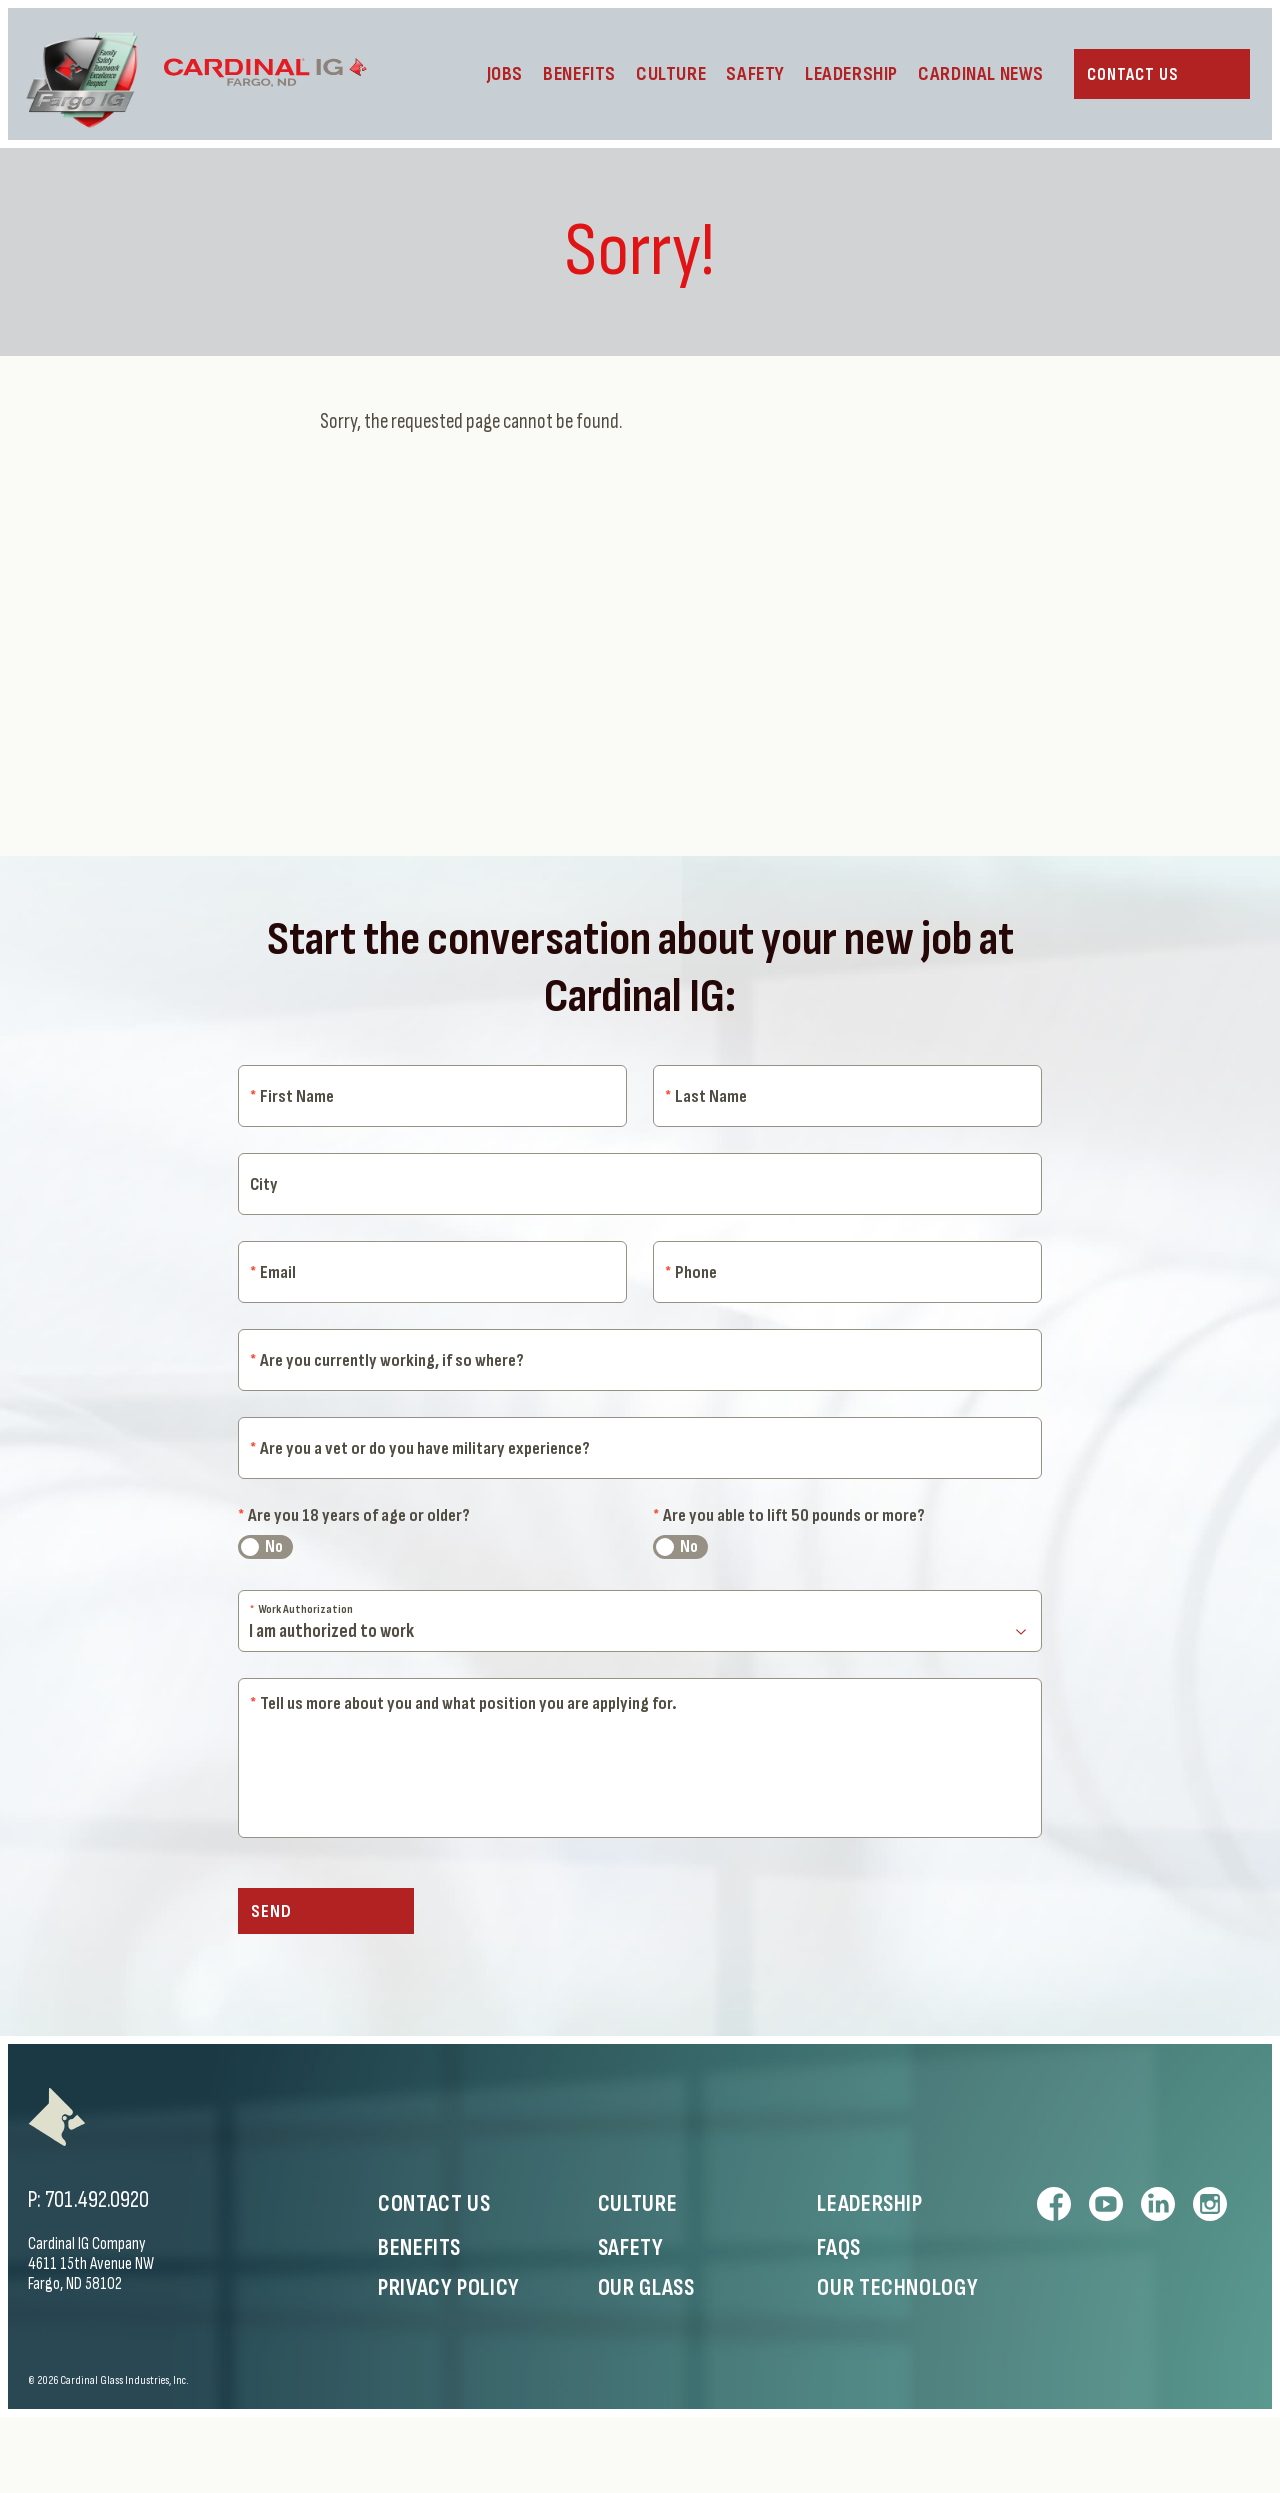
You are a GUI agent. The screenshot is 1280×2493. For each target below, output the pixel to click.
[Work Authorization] (640, 1657)
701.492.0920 (97, 2275)
